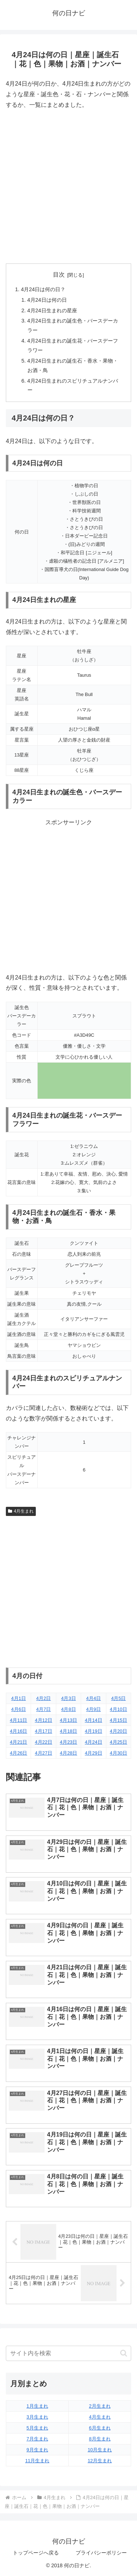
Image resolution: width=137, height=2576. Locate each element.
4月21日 (18, 1742)
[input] (68, 2353)
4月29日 (93, 1753)
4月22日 (43, 1742)
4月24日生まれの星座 (52, 310)
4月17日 (43, 1731)
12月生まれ (100, 2460)
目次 (59, 274)
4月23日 (68, 1742)
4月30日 (118, 1753)
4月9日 (93, 1709)
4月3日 (68, 1698)
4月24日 (93, 1742)
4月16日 (18, 1731)
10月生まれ (100, 2449)
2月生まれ (99, 2406)
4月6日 (18, 1709)
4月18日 (68, 1731)
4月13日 (68, 1720)
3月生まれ (37, 2417)
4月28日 (68, 1753)
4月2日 (43, 1698)
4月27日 (43, 1753)
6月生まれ (99, 2428)
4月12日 (43, 1720)
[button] (123, 2353)
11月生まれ (37, 2460)
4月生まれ (21, 1511)
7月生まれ (37, 2439)
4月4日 (93, 1698)
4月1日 (18, 1698)
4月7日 (43, 1709)
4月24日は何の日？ (43, 289)
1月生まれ (37, 2406)
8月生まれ (99, 2439)
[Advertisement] (68, 186)
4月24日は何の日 (47, 300)
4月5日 (118, 1698)
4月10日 (118, 1709)
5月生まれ (37, 2428)
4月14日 (93, 1720)
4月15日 (118, 1720)
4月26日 (18, 1753)
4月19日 (93, 1731)
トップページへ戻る (36, 2553)
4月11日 (18, 1720)
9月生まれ (37, 2449)
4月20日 (118, 1731)
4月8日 (68, 1709)
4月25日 (118, 1742)
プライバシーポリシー (101, 2553)
